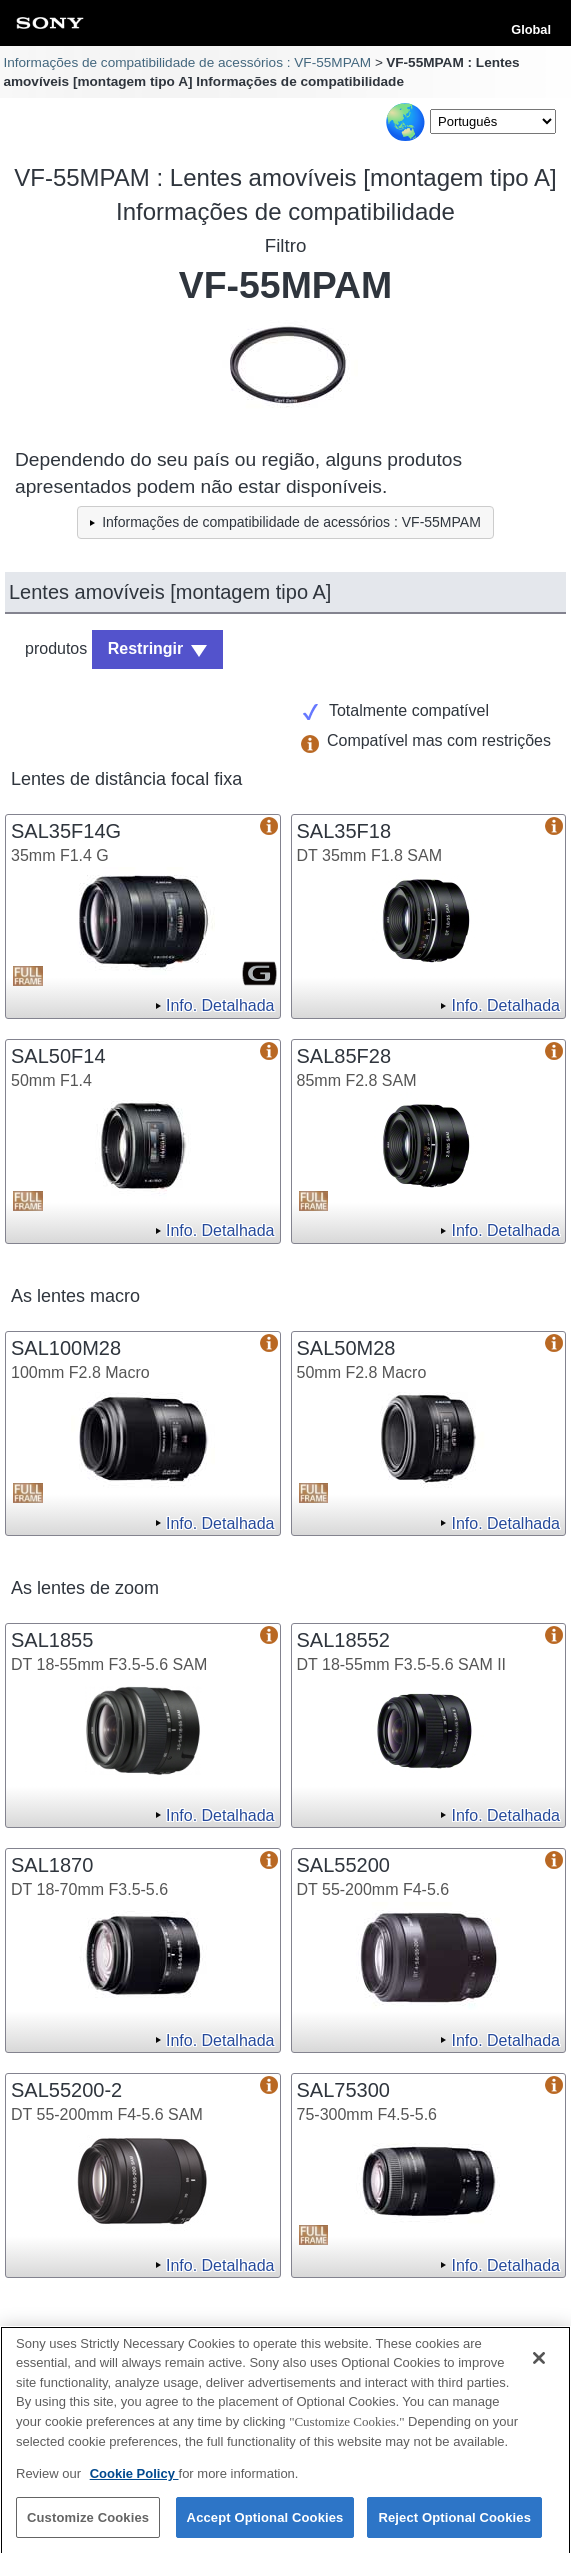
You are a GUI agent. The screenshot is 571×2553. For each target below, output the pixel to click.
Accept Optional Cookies (265, 2523)
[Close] (539, 2364)
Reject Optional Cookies (454, 2523)
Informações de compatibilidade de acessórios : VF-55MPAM (187, 62)
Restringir (146, 648)
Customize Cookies (88, 2523)
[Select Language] (493, 121)
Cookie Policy (134, 2479)
